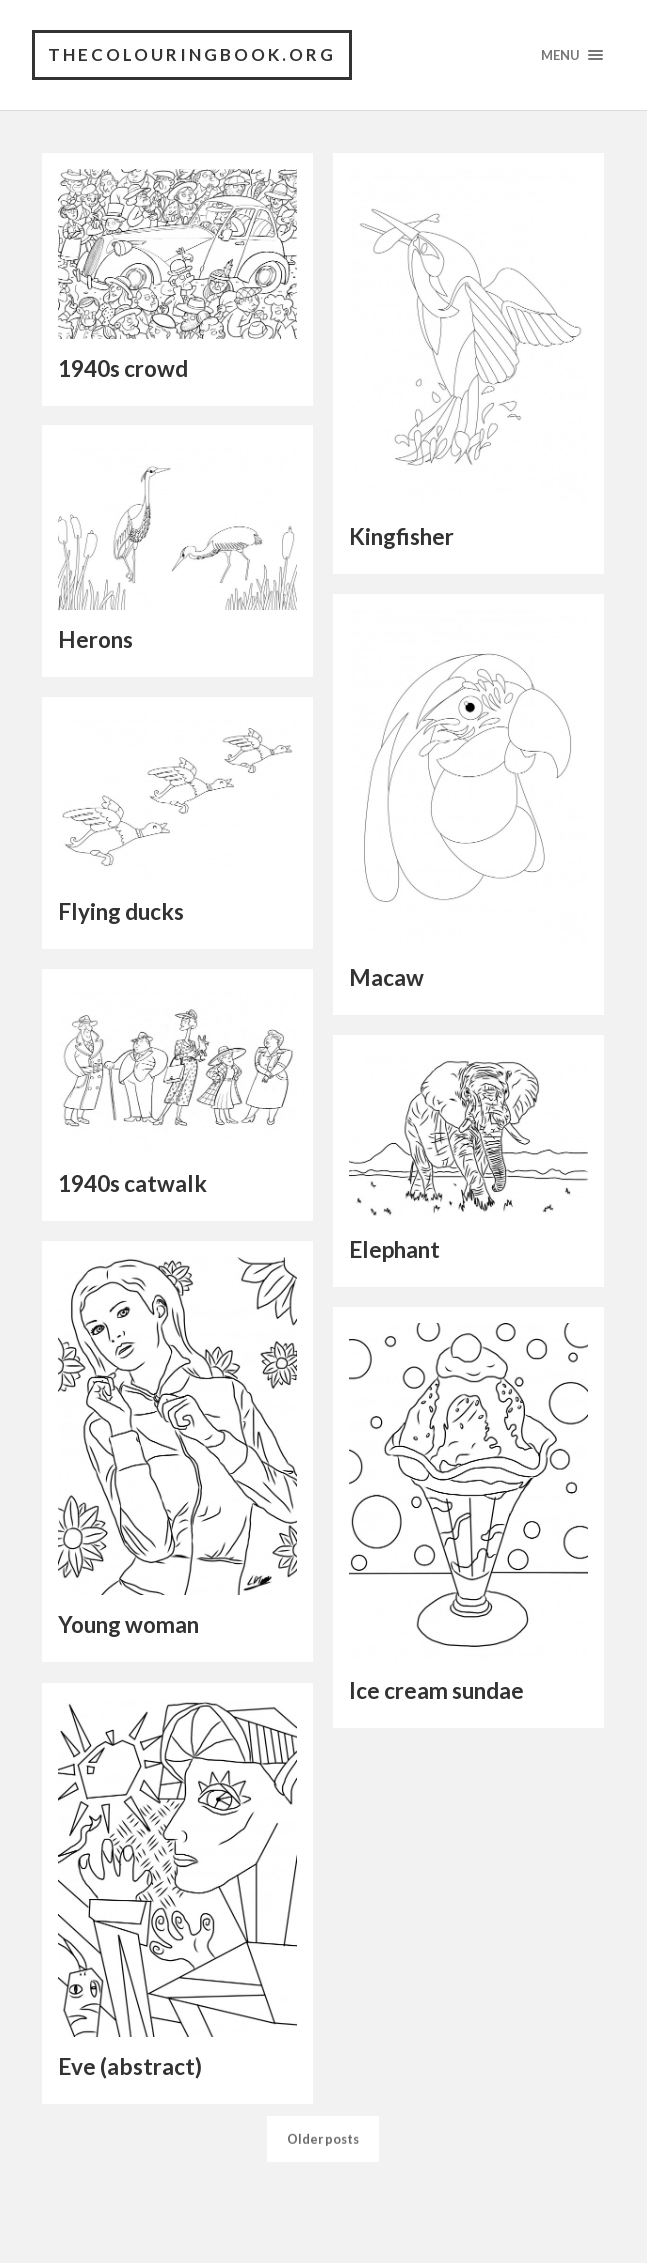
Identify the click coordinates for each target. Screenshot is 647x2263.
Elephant (394, 1249)
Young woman (128, 1624)
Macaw (386, 977)
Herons (95, 639)
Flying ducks (121, 911)
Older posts (323, 2203)
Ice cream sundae (436, 1690)
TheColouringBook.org (192, 54)
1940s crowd (123, 368)
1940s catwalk (132, 1183)
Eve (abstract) (130, 2066)
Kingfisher (401, 536)
